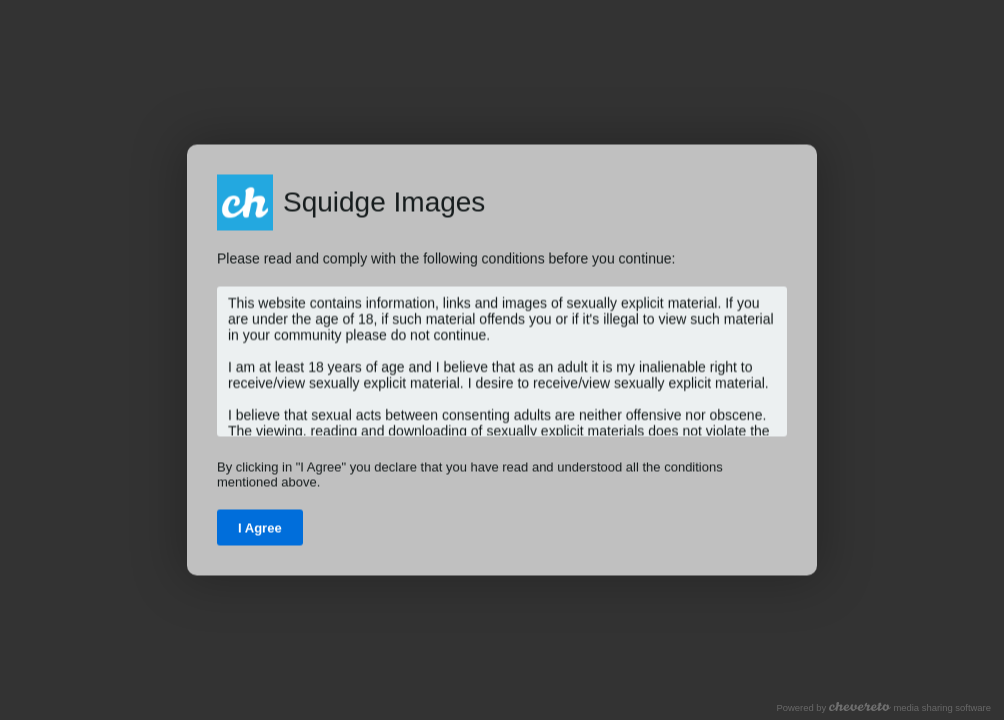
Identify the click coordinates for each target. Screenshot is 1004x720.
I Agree (260, 528)
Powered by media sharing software (883, 707)
